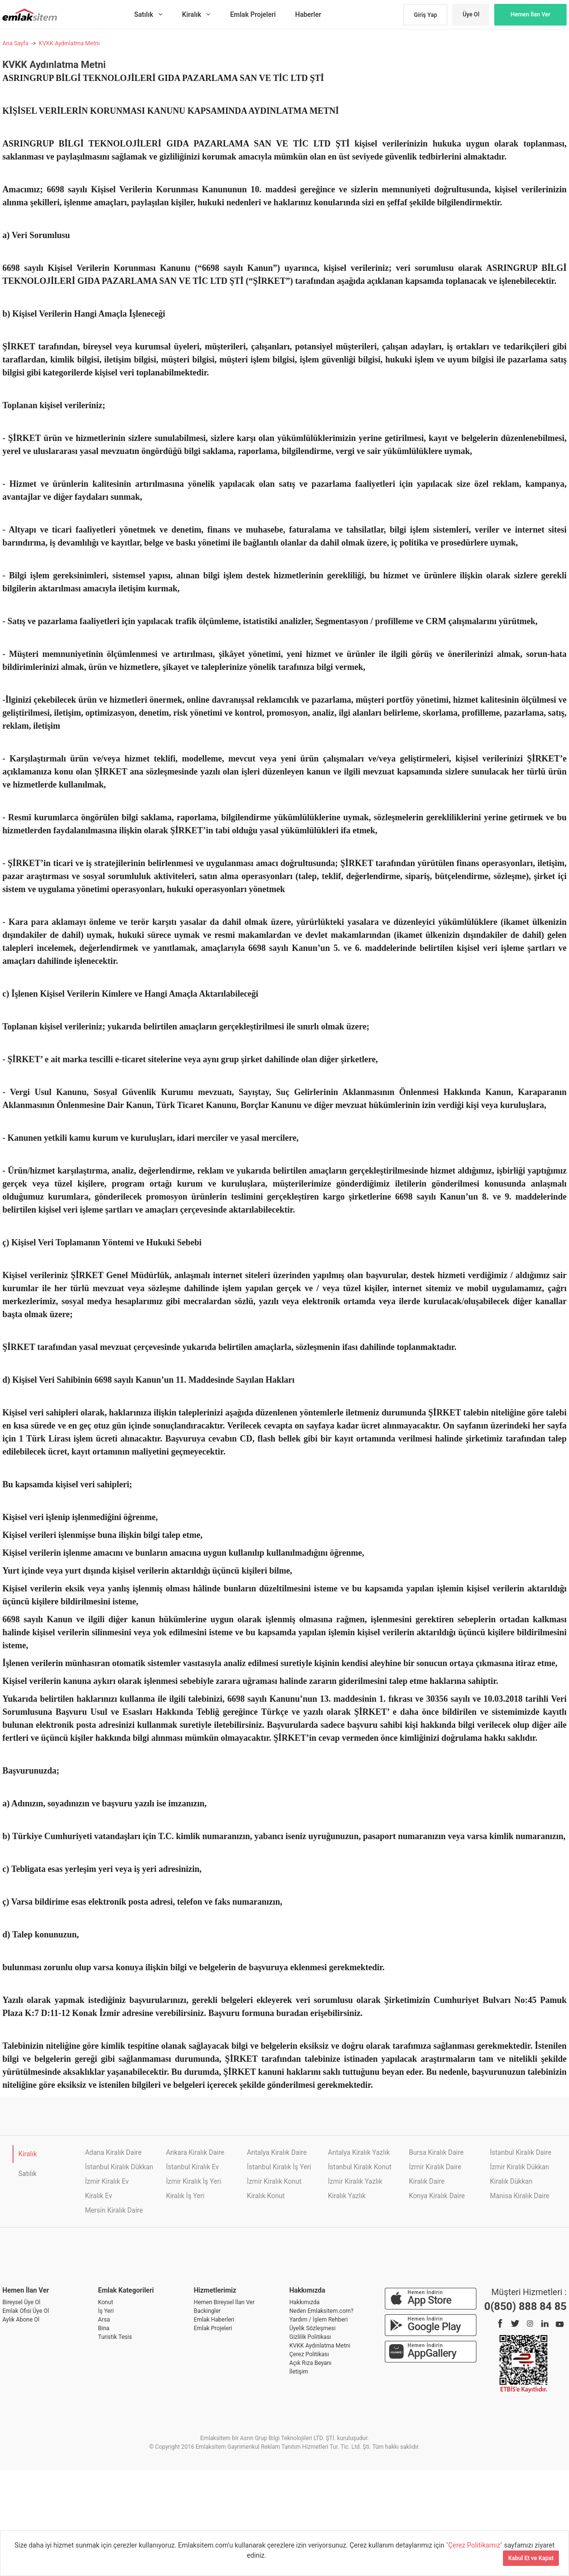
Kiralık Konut (265, 2196)
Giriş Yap (425, 15)
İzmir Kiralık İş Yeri (193, 2181)
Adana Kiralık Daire (113, 2152)
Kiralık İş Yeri (185, 2196)
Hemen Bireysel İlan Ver (224, 2302)
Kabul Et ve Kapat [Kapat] (531, 2558)
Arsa (104, 2319)
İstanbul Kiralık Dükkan (119, 2167)
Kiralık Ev (98, 2196)
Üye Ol (470, 14)
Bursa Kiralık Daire (436, 2152)
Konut (105, 2302)
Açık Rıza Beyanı (310, 2363)
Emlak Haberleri (214, 2319)
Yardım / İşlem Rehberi (318, 2319)
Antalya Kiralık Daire (277, 2152)
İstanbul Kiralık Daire (520, 2152)
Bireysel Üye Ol (21, 2302)
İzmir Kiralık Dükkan (519, 2167)
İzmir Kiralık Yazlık (355, 2181)
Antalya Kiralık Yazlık (359, 2152)
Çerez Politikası (309, 2354)
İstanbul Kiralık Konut (360, 2167)
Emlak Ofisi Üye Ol (25, 2311)
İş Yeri (106, 2311)
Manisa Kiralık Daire (519, 2196)
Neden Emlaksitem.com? (321, 2311)
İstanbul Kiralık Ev (192, 2167)
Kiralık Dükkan (511, 2181)
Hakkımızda (304, 2302)
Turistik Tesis (115, 2337)
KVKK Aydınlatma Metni (69, 43)
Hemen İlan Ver (531, 14)
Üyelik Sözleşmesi (312, 2328)
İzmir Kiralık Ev (107, 2181)
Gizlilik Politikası (310, 2337)
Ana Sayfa (15, 43)
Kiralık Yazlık (347, 2196)
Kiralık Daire (427, 2181)
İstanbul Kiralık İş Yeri (279, 2167)
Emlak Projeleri (213, 2328)
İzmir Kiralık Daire (435, 2167)
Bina (103, 2328)
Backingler (207, 2311)
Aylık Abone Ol (21, 2319)
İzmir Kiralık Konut (274, 2181)
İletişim (298, 2371)
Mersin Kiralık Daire (114, 2210)
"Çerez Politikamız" (475, 2545)
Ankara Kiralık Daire (195, 2152)
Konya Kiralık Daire (437, 2196)
